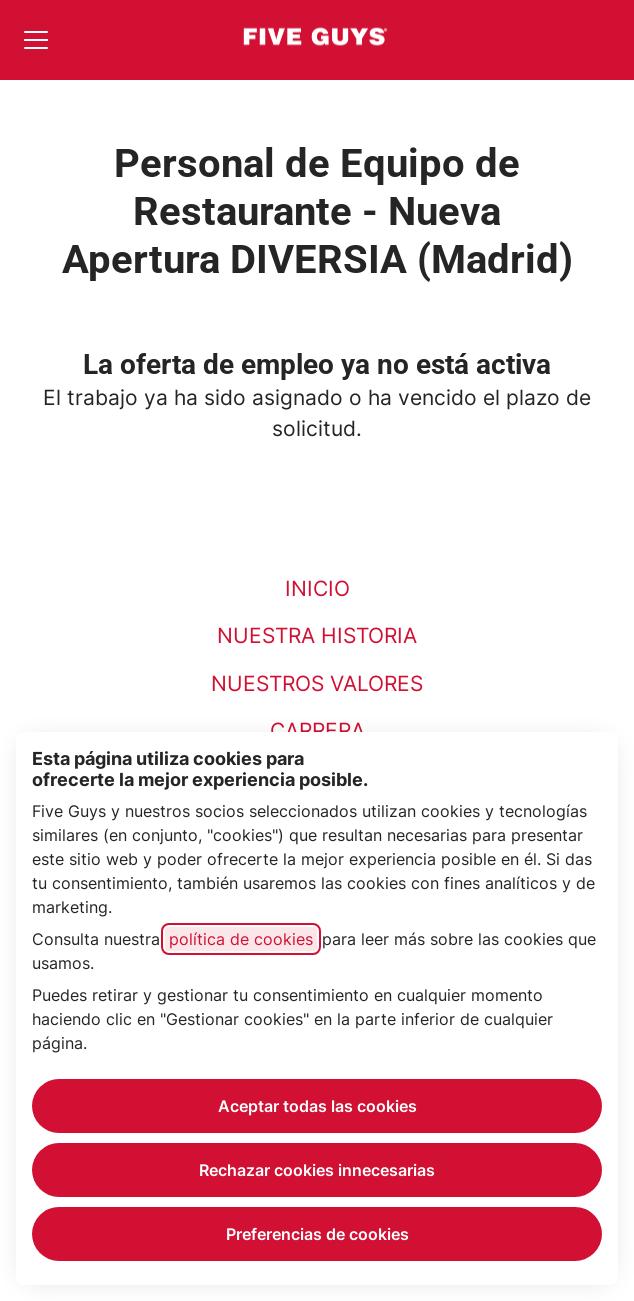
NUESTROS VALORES (317, 683)
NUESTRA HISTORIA (317, 635)
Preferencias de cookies (317, 1234)
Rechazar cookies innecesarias (317, 1170)
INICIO (317, 588)
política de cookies (241, 939)
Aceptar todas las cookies (317, 1106)
